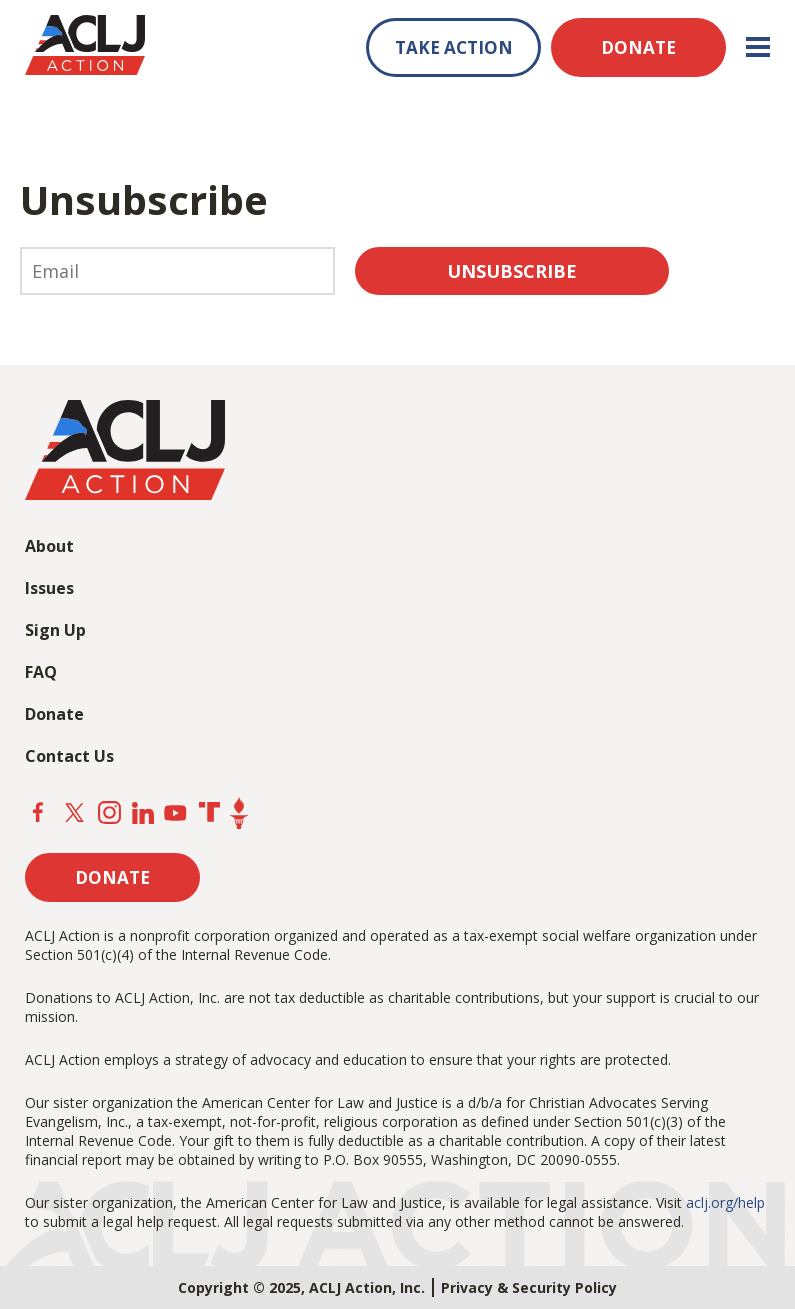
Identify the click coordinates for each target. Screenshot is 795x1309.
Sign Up (55, 630)
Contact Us (69, 756)
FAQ (41, 672)
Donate (54, 714)
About (49, 546)
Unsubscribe (512, 271)
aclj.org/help (725, 1202)
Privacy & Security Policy (529, 1287)
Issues (49, 588)
